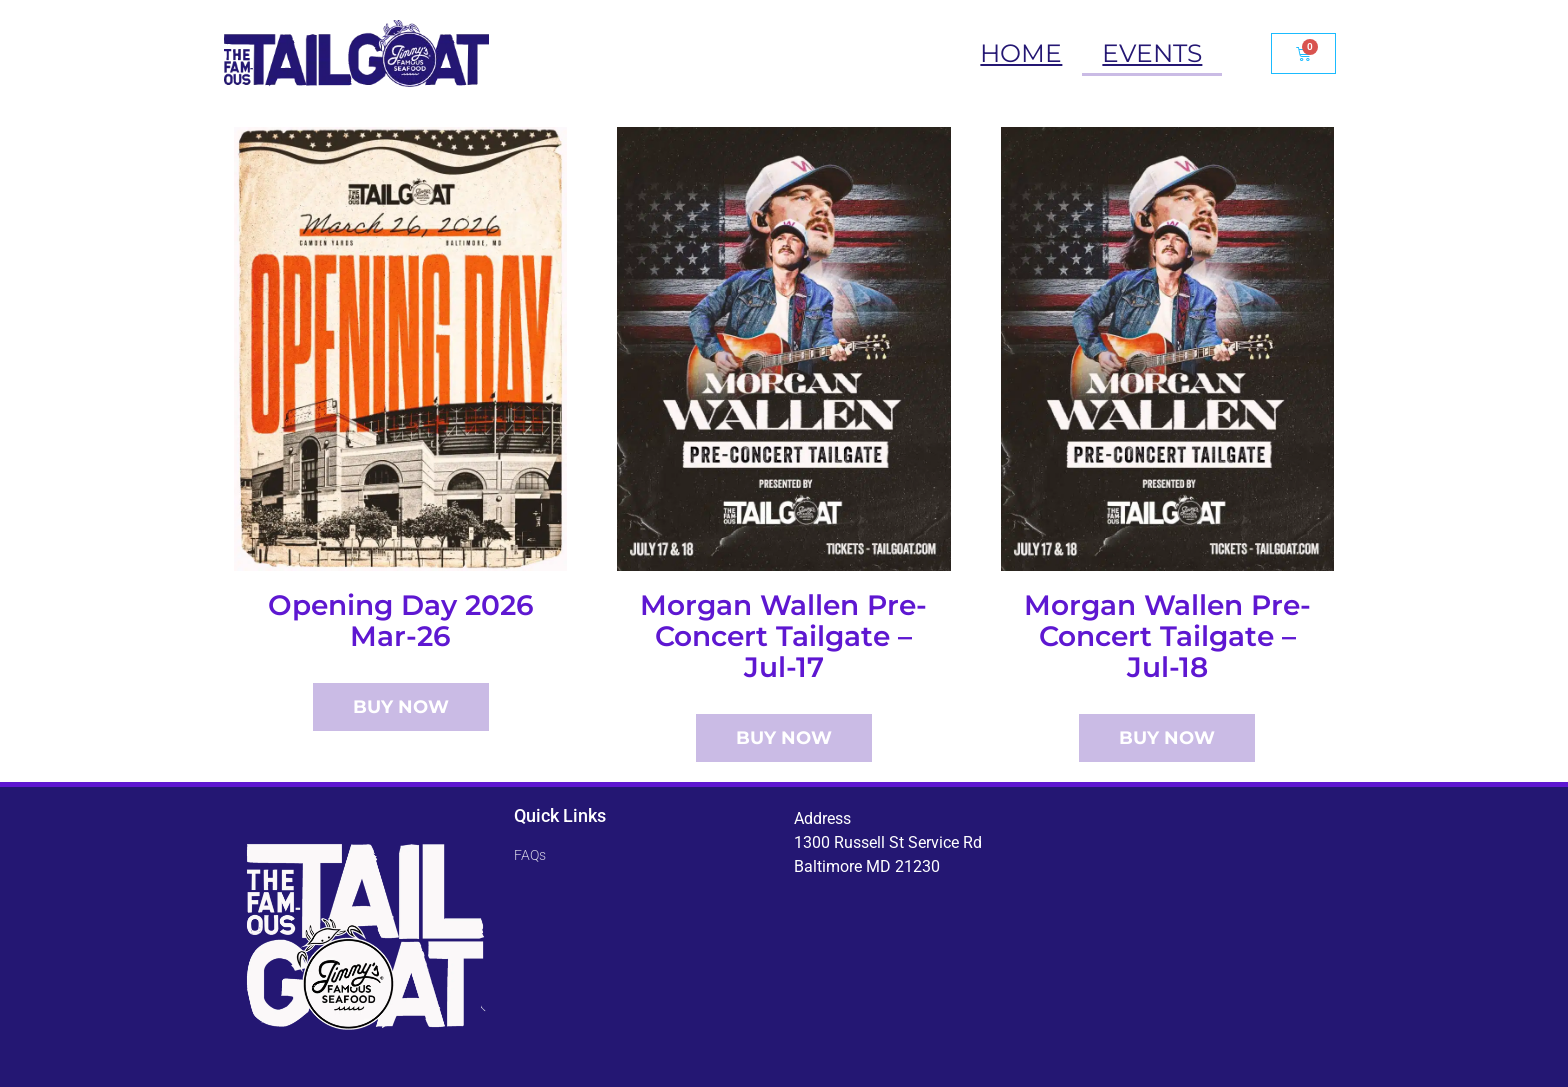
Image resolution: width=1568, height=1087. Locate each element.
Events (1152, 53)
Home (1021, 53)
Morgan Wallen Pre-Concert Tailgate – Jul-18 (1167, 636)
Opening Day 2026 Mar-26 (401, 620)
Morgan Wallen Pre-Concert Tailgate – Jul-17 (783, 636)
